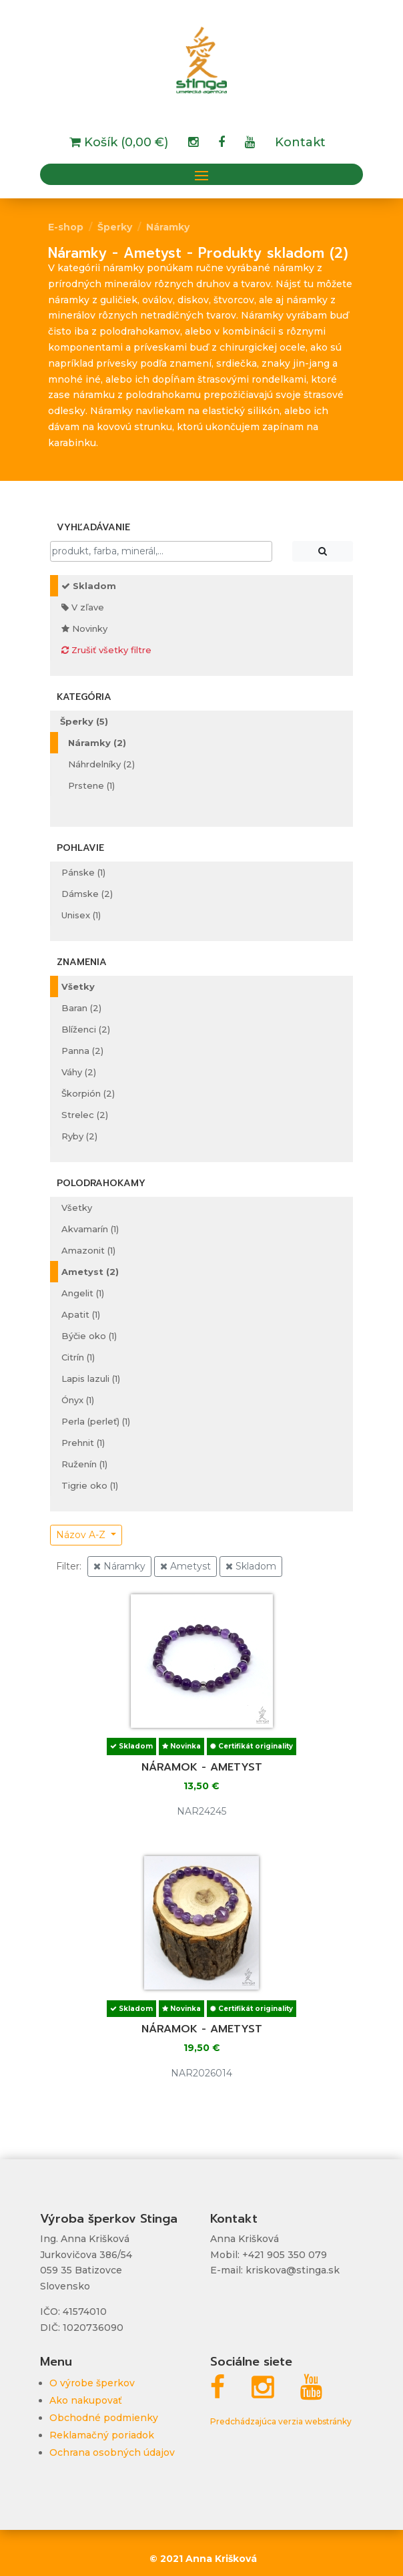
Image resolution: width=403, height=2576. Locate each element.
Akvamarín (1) (90, 1229)
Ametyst (185, 1566)
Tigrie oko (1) (89, 1485)
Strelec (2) (84, 1114)
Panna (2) (82, 1050)
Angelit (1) (82, 1293)
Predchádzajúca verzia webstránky (281, 2421)
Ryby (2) (79, 1136)
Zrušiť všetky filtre (106, 650)
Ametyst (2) (90, 1271)
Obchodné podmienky (103, 2418)
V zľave (82, 607)
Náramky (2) (97, 742)
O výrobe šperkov (92, 2383)
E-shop (65, 227)
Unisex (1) (81, 915)
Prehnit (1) (83, 1442)
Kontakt (300, 144)
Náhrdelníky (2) (101, 764)
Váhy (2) (78, 1072)
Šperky (114, 227)
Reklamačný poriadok (101, 2435)
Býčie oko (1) (89, 1335)
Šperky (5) (84, 721)
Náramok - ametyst (201, 1767)
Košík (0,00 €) (124, 144)
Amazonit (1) (88, 1250)
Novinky (84, 628)
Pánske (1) (83, 872)
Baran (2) (81, 1007)
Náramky (167, 227)
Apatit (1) (80, 1314)
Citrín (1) (78, 1357)
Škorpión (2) (88, 1093)
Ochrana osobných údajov (112, 2452)
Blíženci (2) (85, 1029)
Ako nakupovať (85, 2400)
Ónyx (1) (77, 1400)
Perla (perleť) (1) (95, 1421)
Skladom (88, 585)
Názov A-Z (82, 1535)
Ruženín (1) (84, 1464)
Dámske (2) (87, 893)
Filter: (68, 1566)
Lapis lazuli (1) (90, 1378)
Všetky (78, 986)
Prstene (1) (91, 785)
